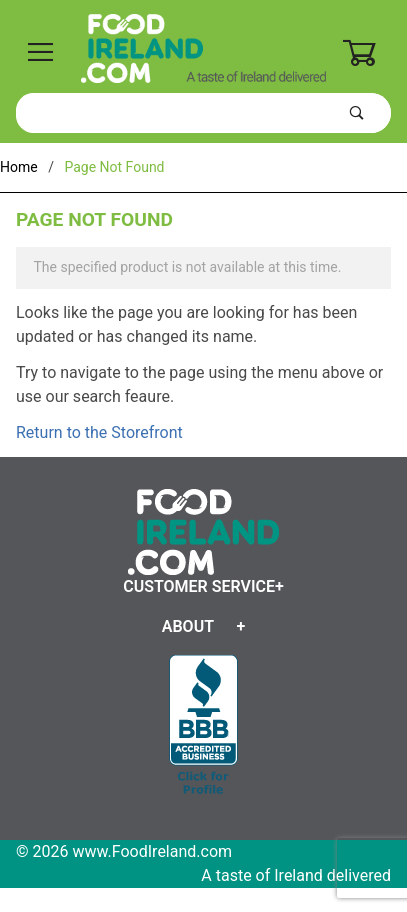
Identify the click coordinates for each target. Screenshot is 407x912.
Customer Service (199, 586)
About (188, 626)
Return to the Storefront (99, 432)
